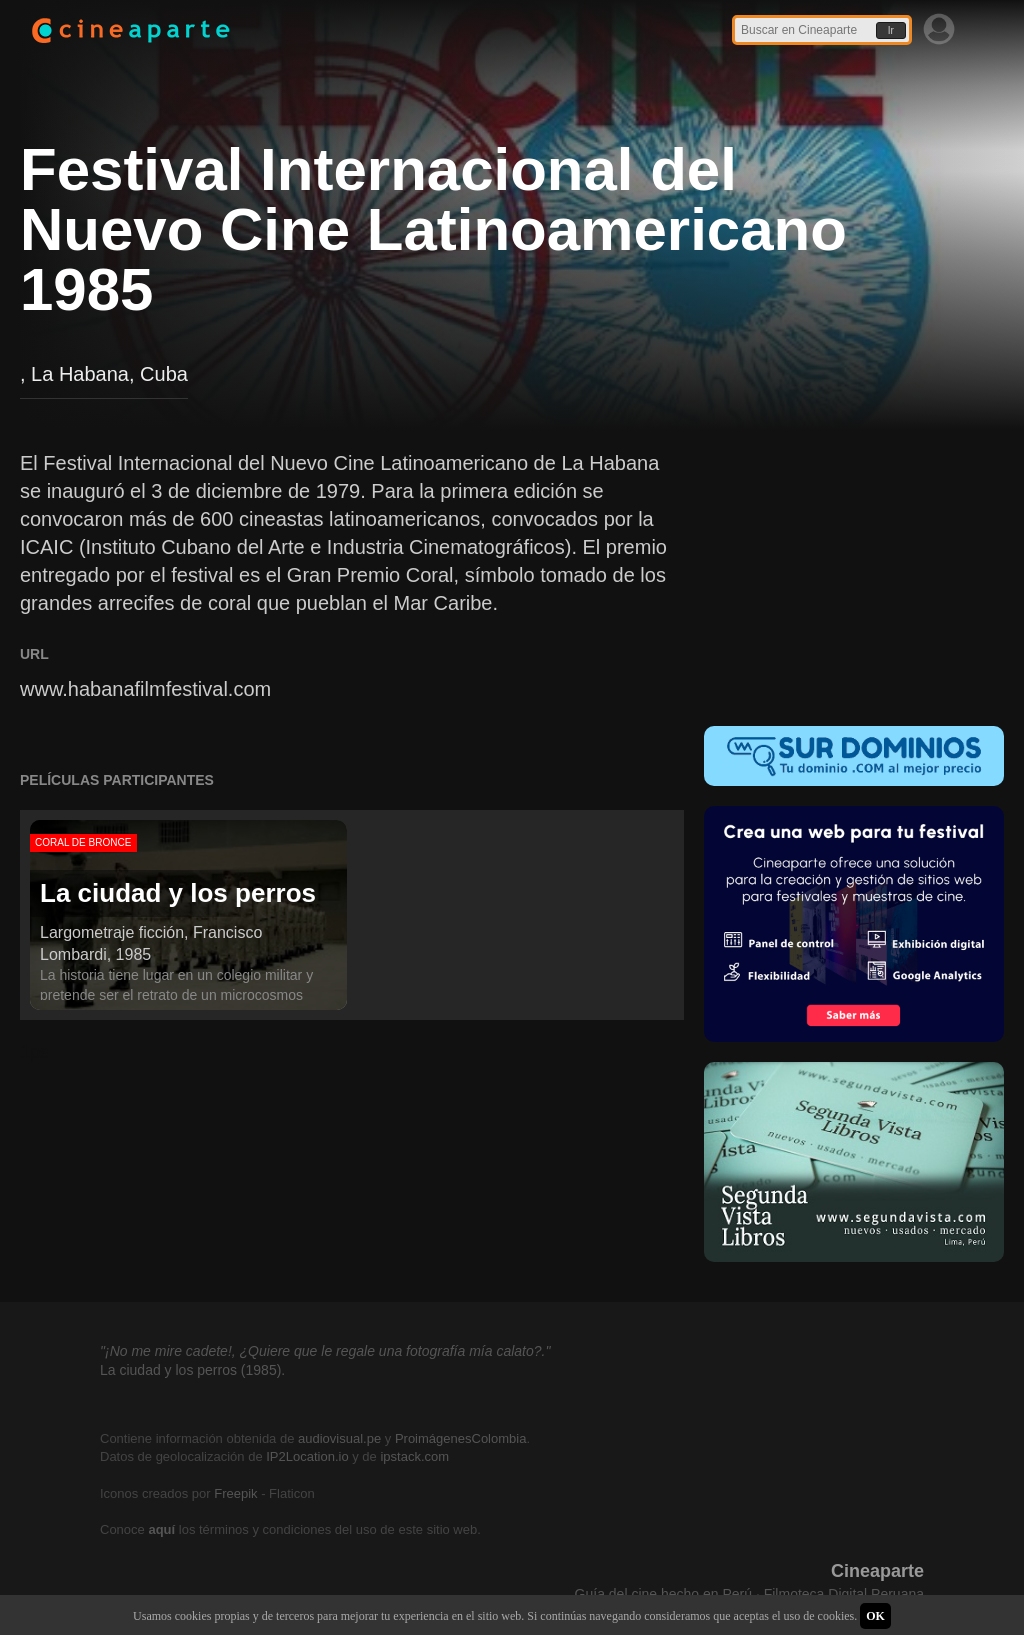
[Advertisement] (854, 574)
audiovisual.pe (339, 1438)
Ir (891, 30)
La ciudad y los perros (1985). (192, 1370)
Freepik (235, 1493)
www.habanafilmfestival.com (145, 689)
